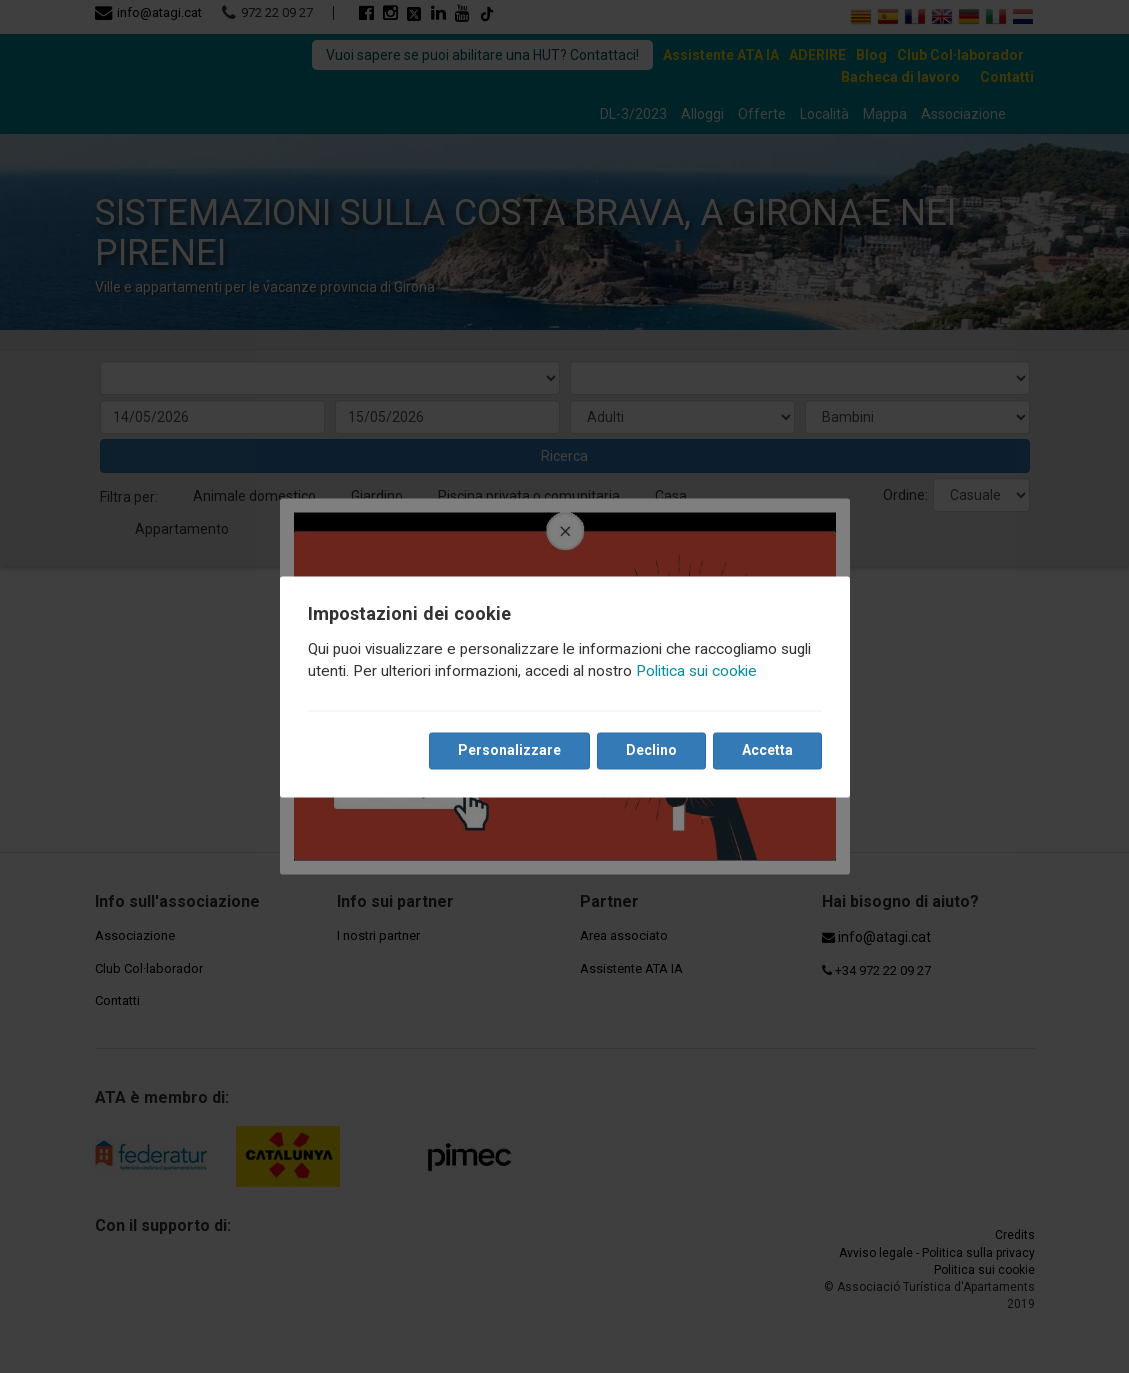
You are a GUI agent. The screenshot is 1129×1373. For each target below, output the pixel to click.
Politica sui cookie (696, 671)
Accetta (767, 750)
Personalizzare (509, 750)
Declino (651, 750)
